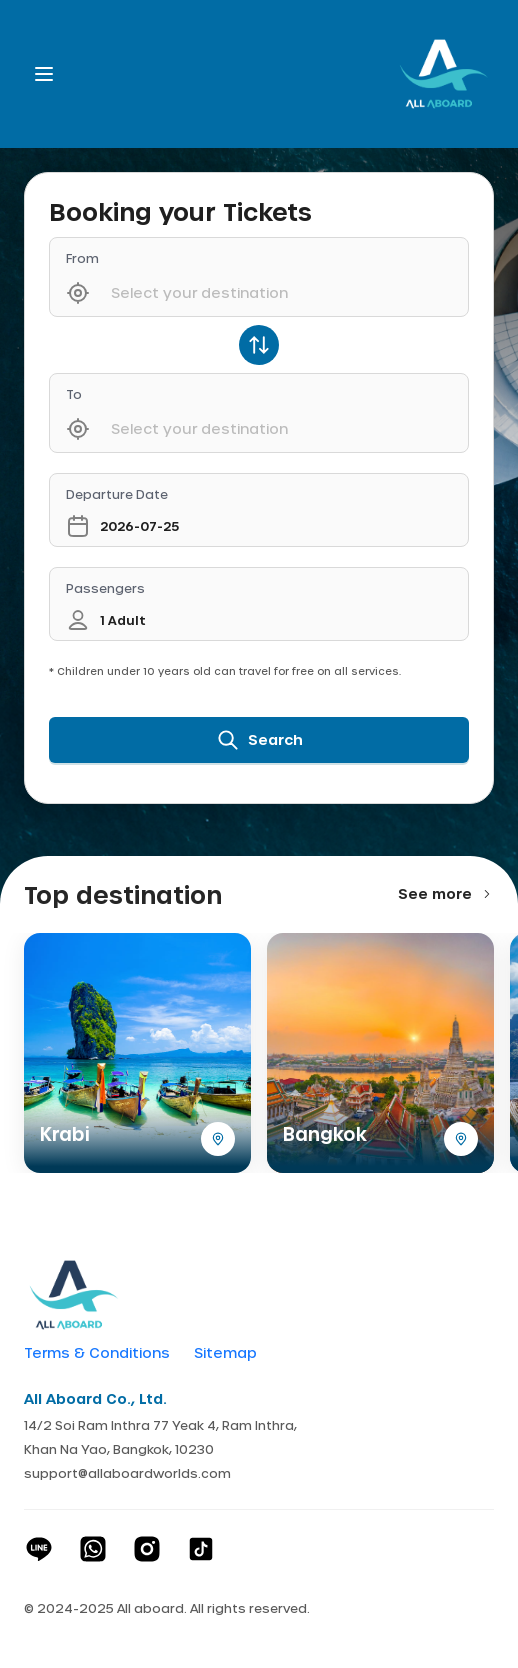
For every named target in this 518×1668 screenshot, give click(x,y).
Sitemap (225, 1353)
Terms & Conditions (97, 1353)
